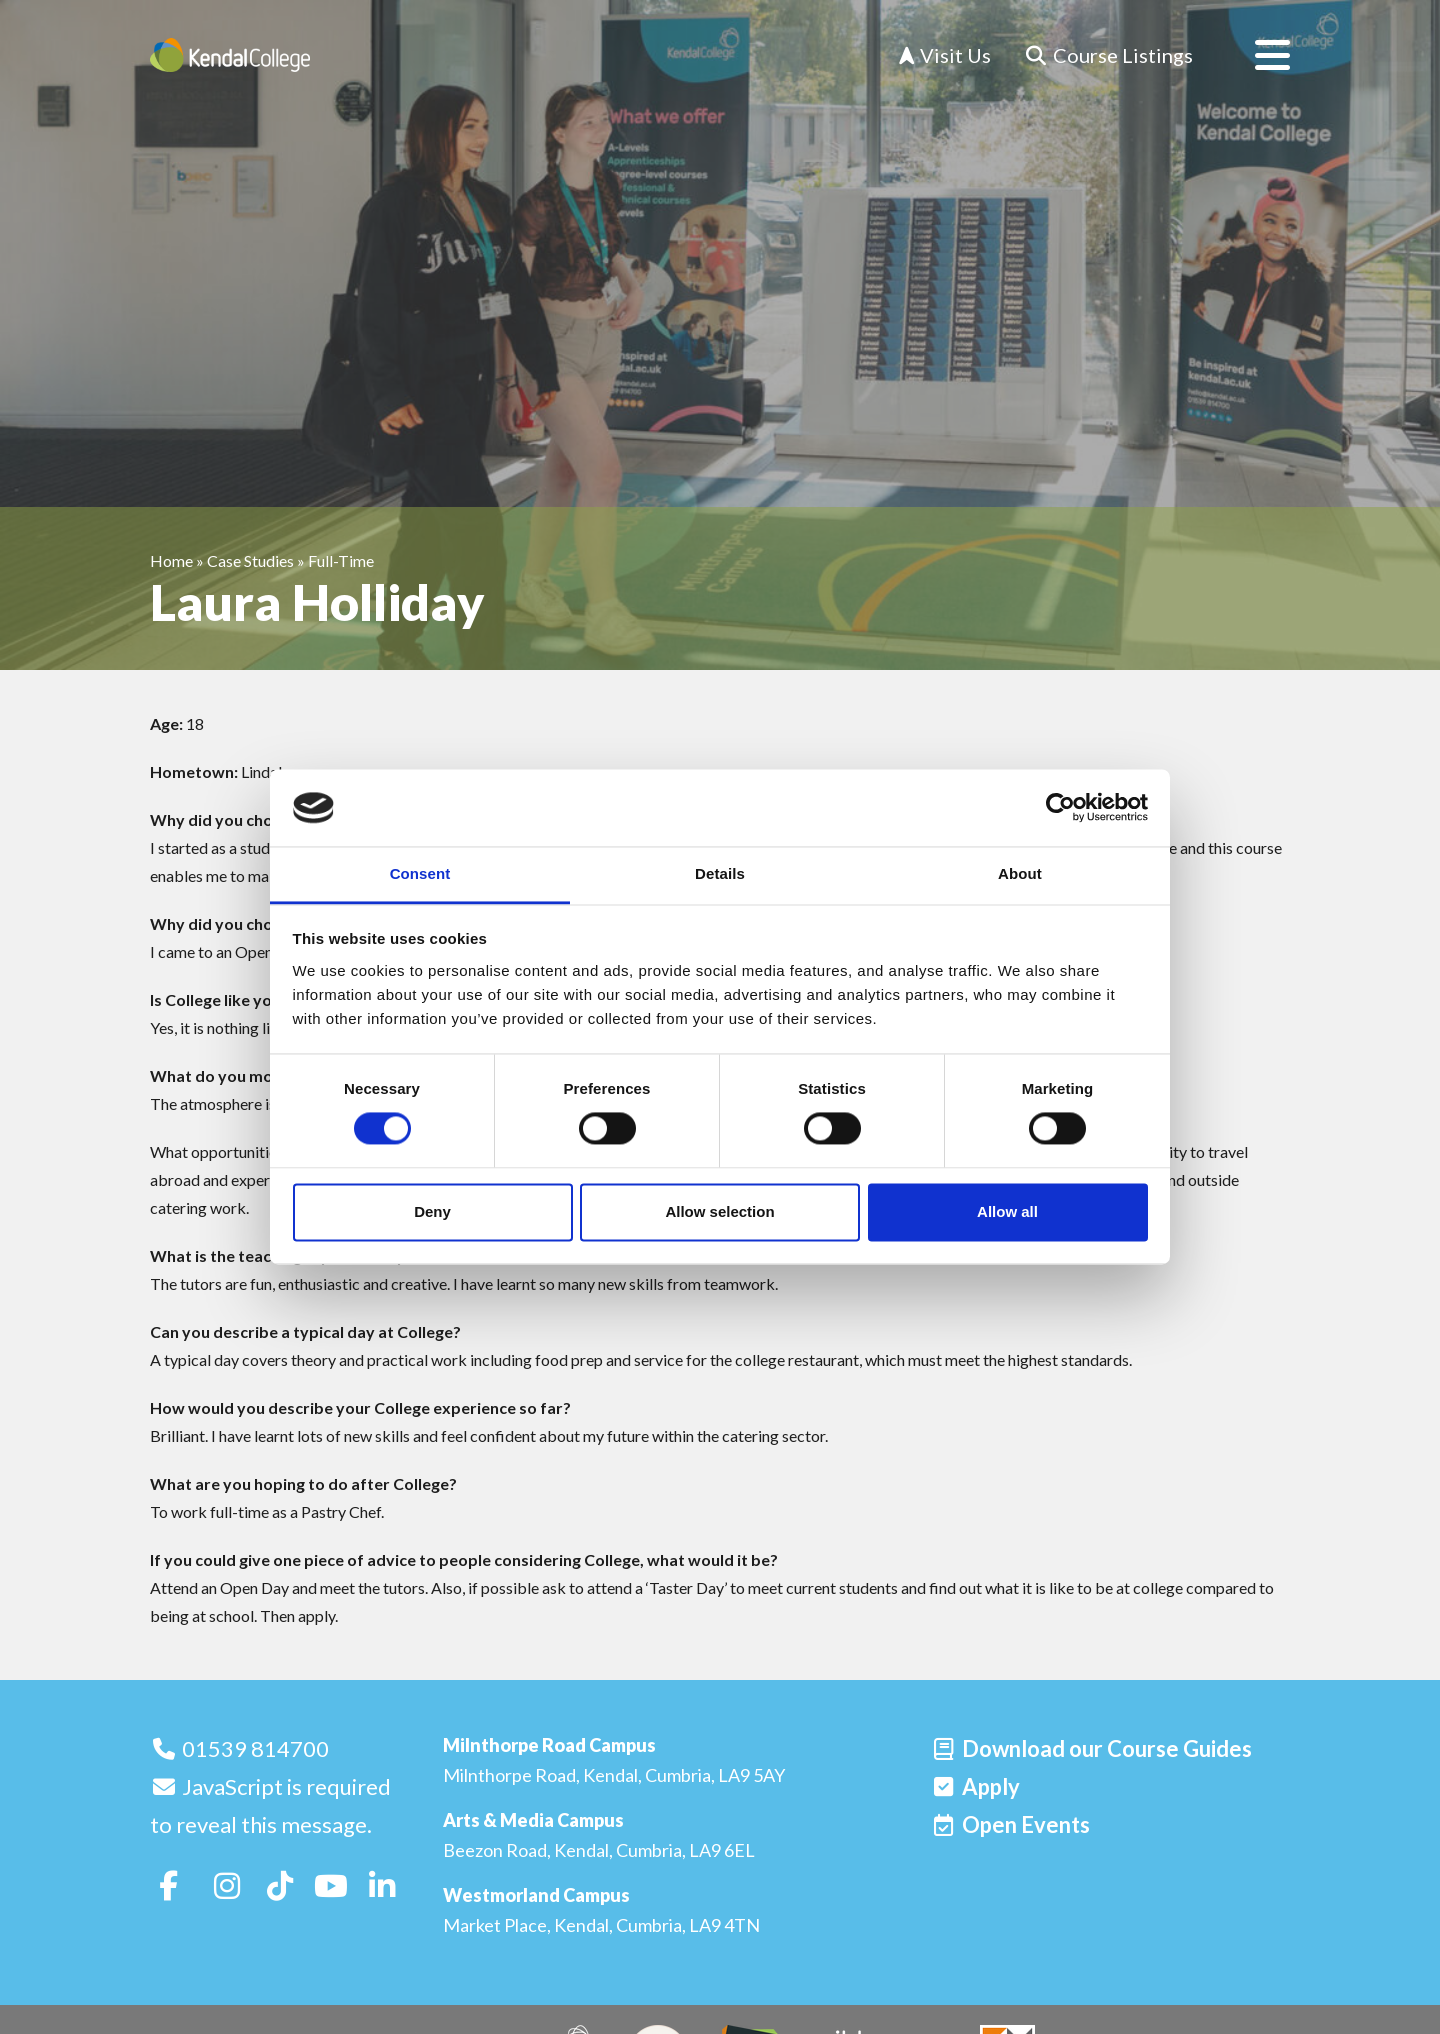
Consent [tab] (420, 873)
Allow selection (719, 1211)
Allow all (1007, 1211)
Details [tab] (720, 873)
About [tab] (1020, 873)
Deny (432, 1211)
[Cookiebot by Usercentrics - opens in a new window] (1060, 808)
